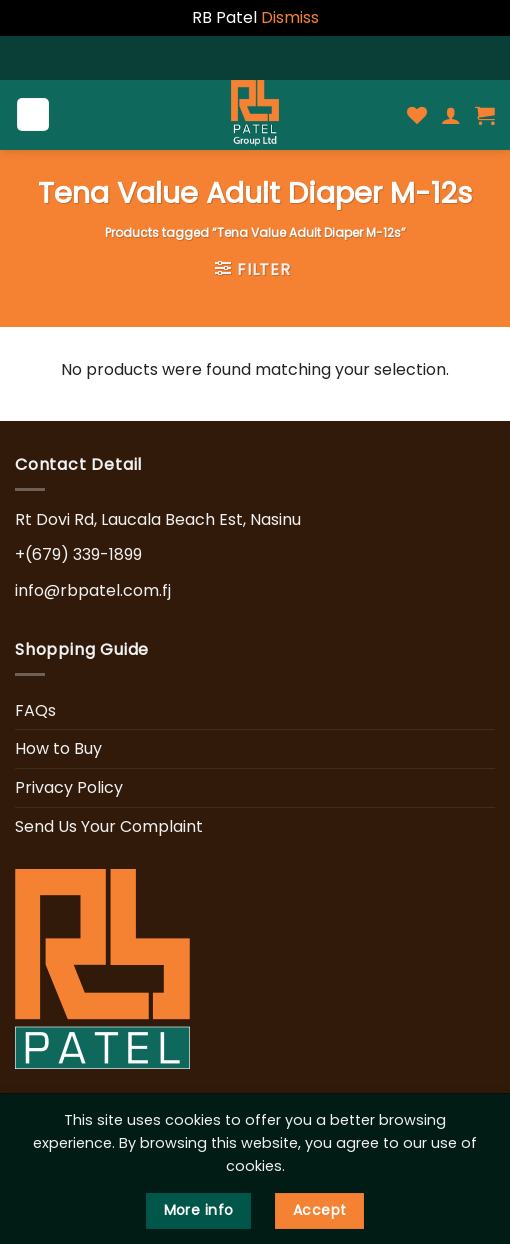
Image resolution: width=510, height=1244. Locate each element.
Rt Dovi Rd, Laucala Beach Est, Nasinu (158, 519)
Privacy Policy (69, 787)
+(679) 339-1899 (78, 554)
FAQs (35, 710)
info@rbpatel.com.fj (93, 590)
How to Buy (58, 748)
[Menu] (33, 114)
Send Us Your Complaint (109, 826)
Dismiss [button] (290, 17)
